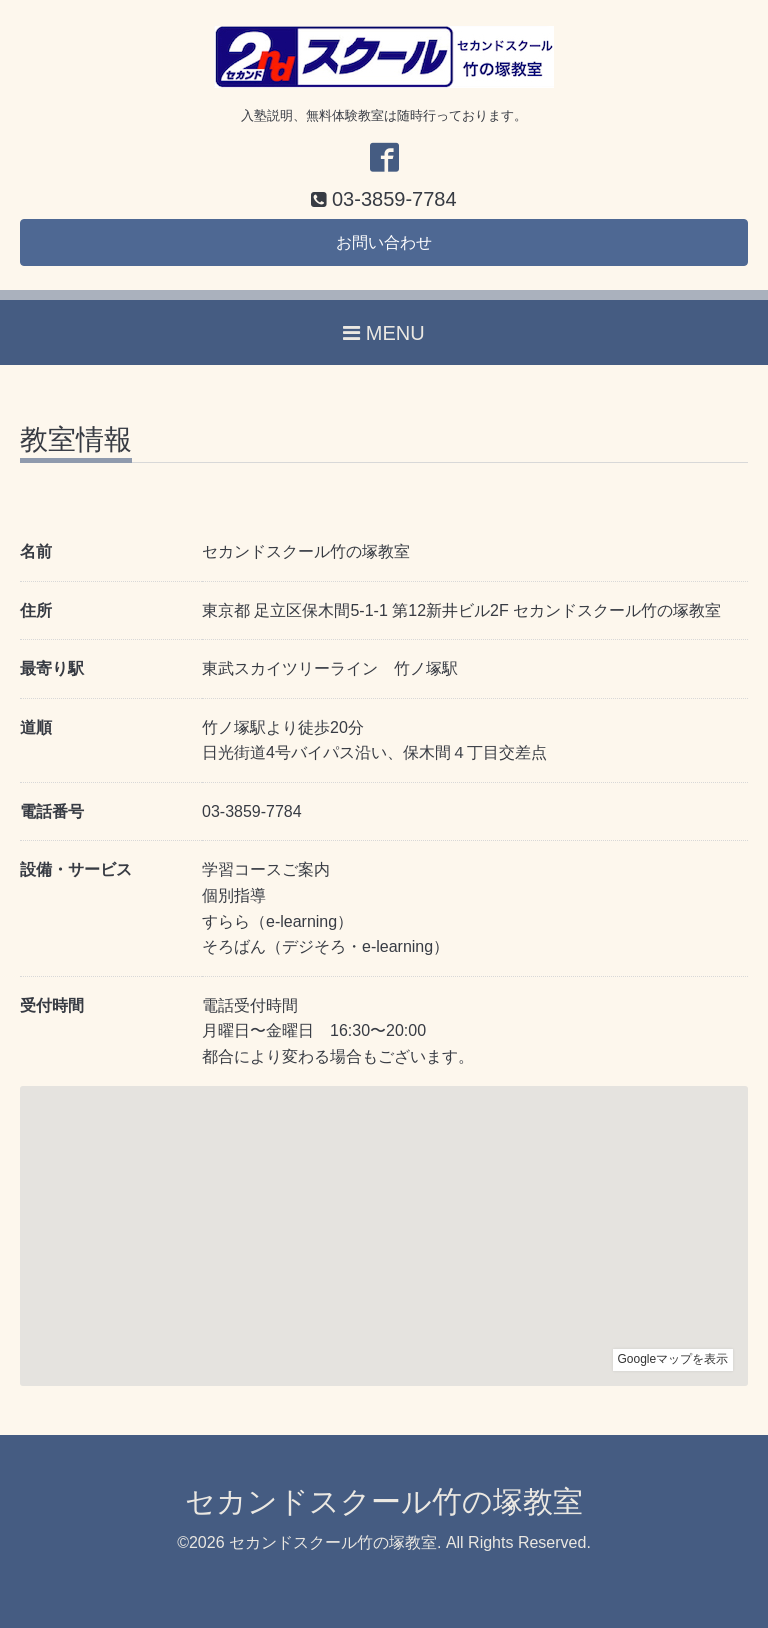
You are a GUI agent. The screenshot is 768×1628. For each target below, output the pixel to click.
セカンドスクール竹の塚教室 (384, 1501)
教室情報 (76, 440)
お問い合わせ (384, 242)
